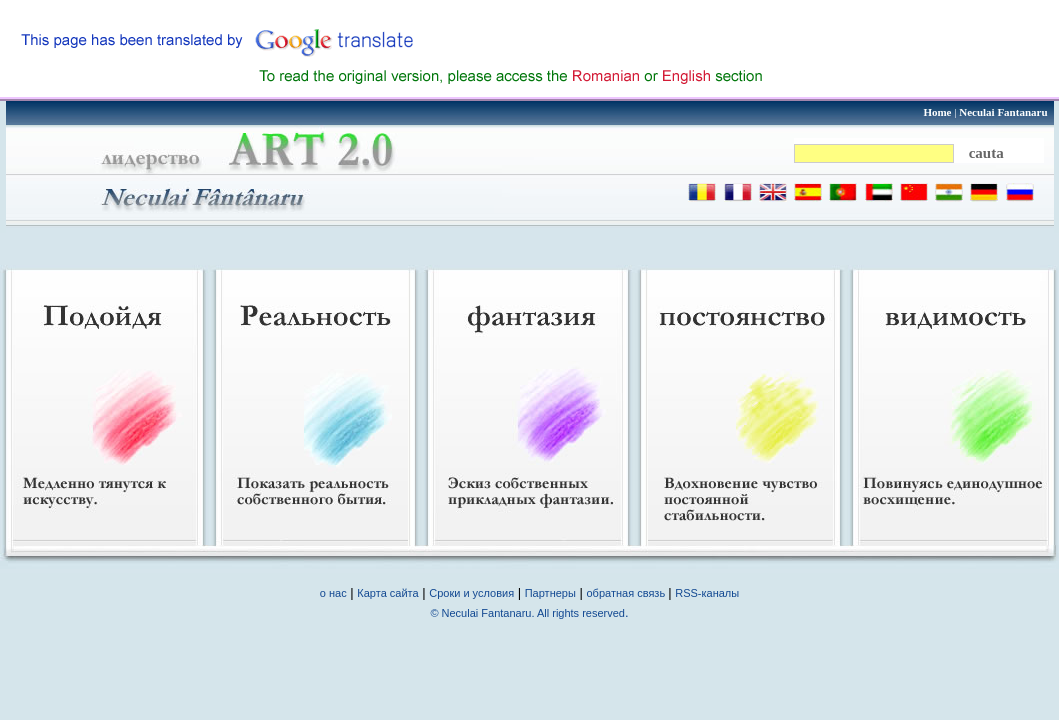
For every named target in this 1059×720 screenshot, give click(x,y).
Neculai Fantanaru (1003, 112)
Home (937, 112)
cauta (986, 153)
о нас (333, 593)
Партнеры (550, 593)
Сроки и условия (471, 593)
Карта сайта (387, 593)
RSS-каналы (707, 593)
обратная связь (628, 593)
